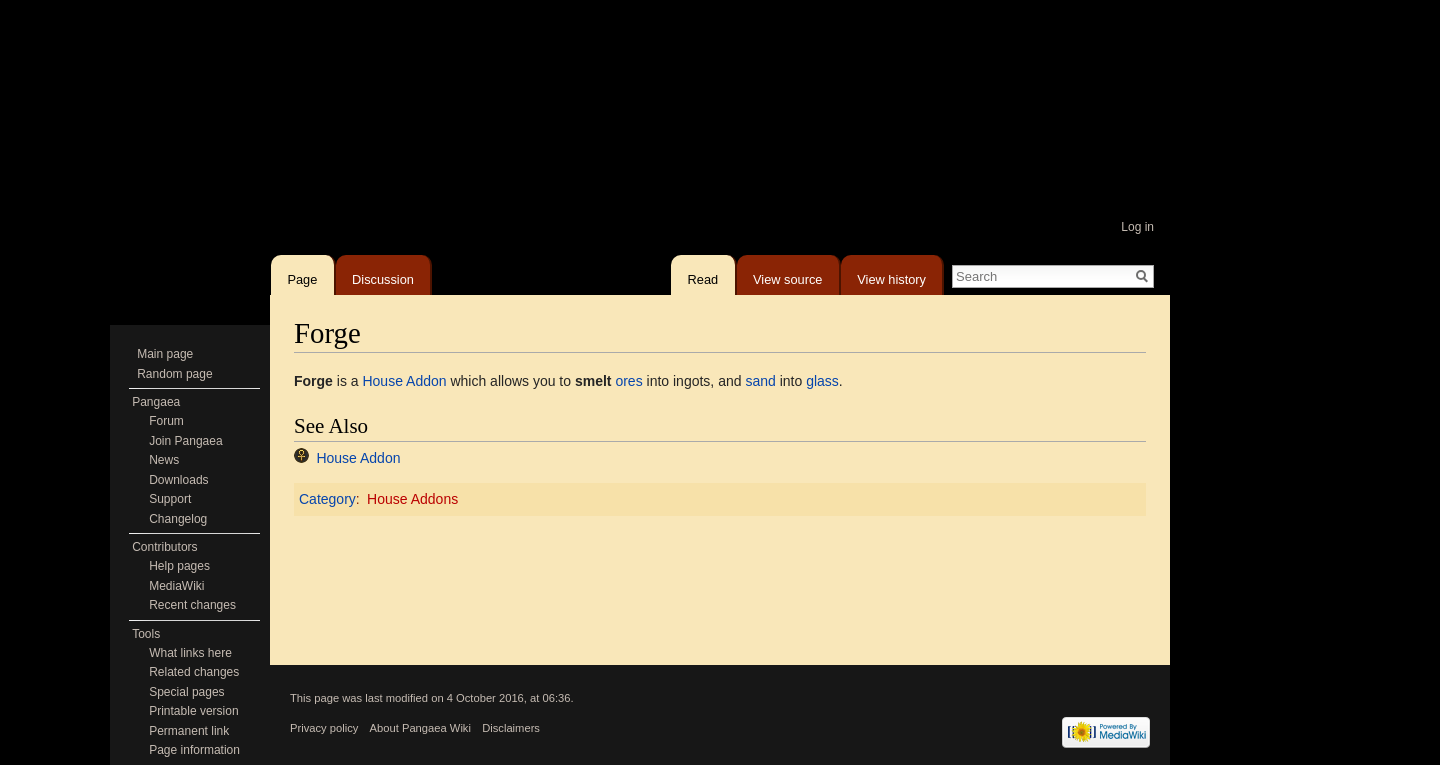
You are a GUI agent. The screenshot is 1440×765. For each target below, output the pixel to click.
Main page (165, 354)
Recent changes (192, 605)
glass (822, 381)
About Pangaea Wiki (420, 728)
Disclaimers (511, 728)
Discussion (383, 275)
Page (302, 275)
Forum (166, 421)
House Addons (412, 499)
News (164, 460)
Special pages (186, 692)
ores (628, 381)
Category (327, 499)
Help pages (179, 566)
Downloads (178, 480)
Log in (1137, 227)
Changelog (178, 519)
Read (703, 275)
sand (760, 381)
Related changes (194, 672)
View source (787, 275)
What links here (190, 653)
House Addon (404, 381)
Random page (174, 374)
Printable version (193, 711)
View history (891, 275)
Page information (194, 750)
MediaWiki (176, 586)
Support (170, 499)
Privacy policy (324, 728)
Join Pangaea (185, 441)
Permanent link (189, 731)
